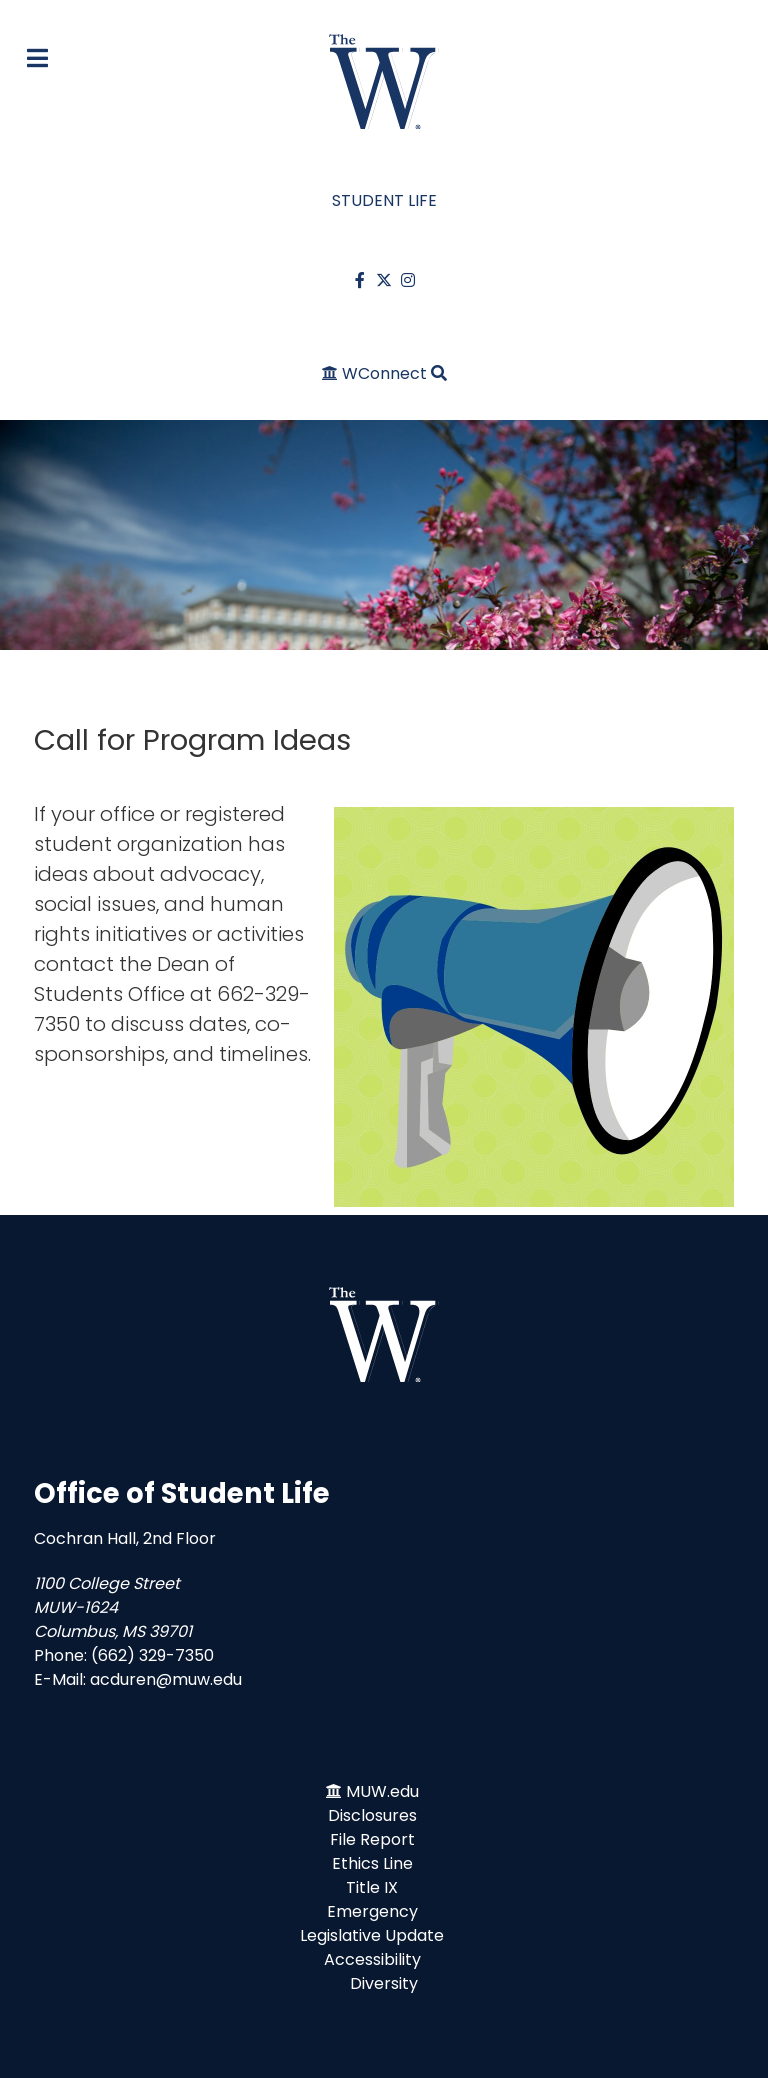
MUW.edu (382, 1791)
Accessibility (372, 1959)
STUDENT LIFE (384, 200)
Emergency (372, 1911)
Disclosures (372, 1815)
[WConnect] (376, 373)
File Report (372, 1839)
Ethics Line (372, 1863)
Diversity (384, 1983)
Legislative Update (372, 1935)
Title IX (372, 1887)
